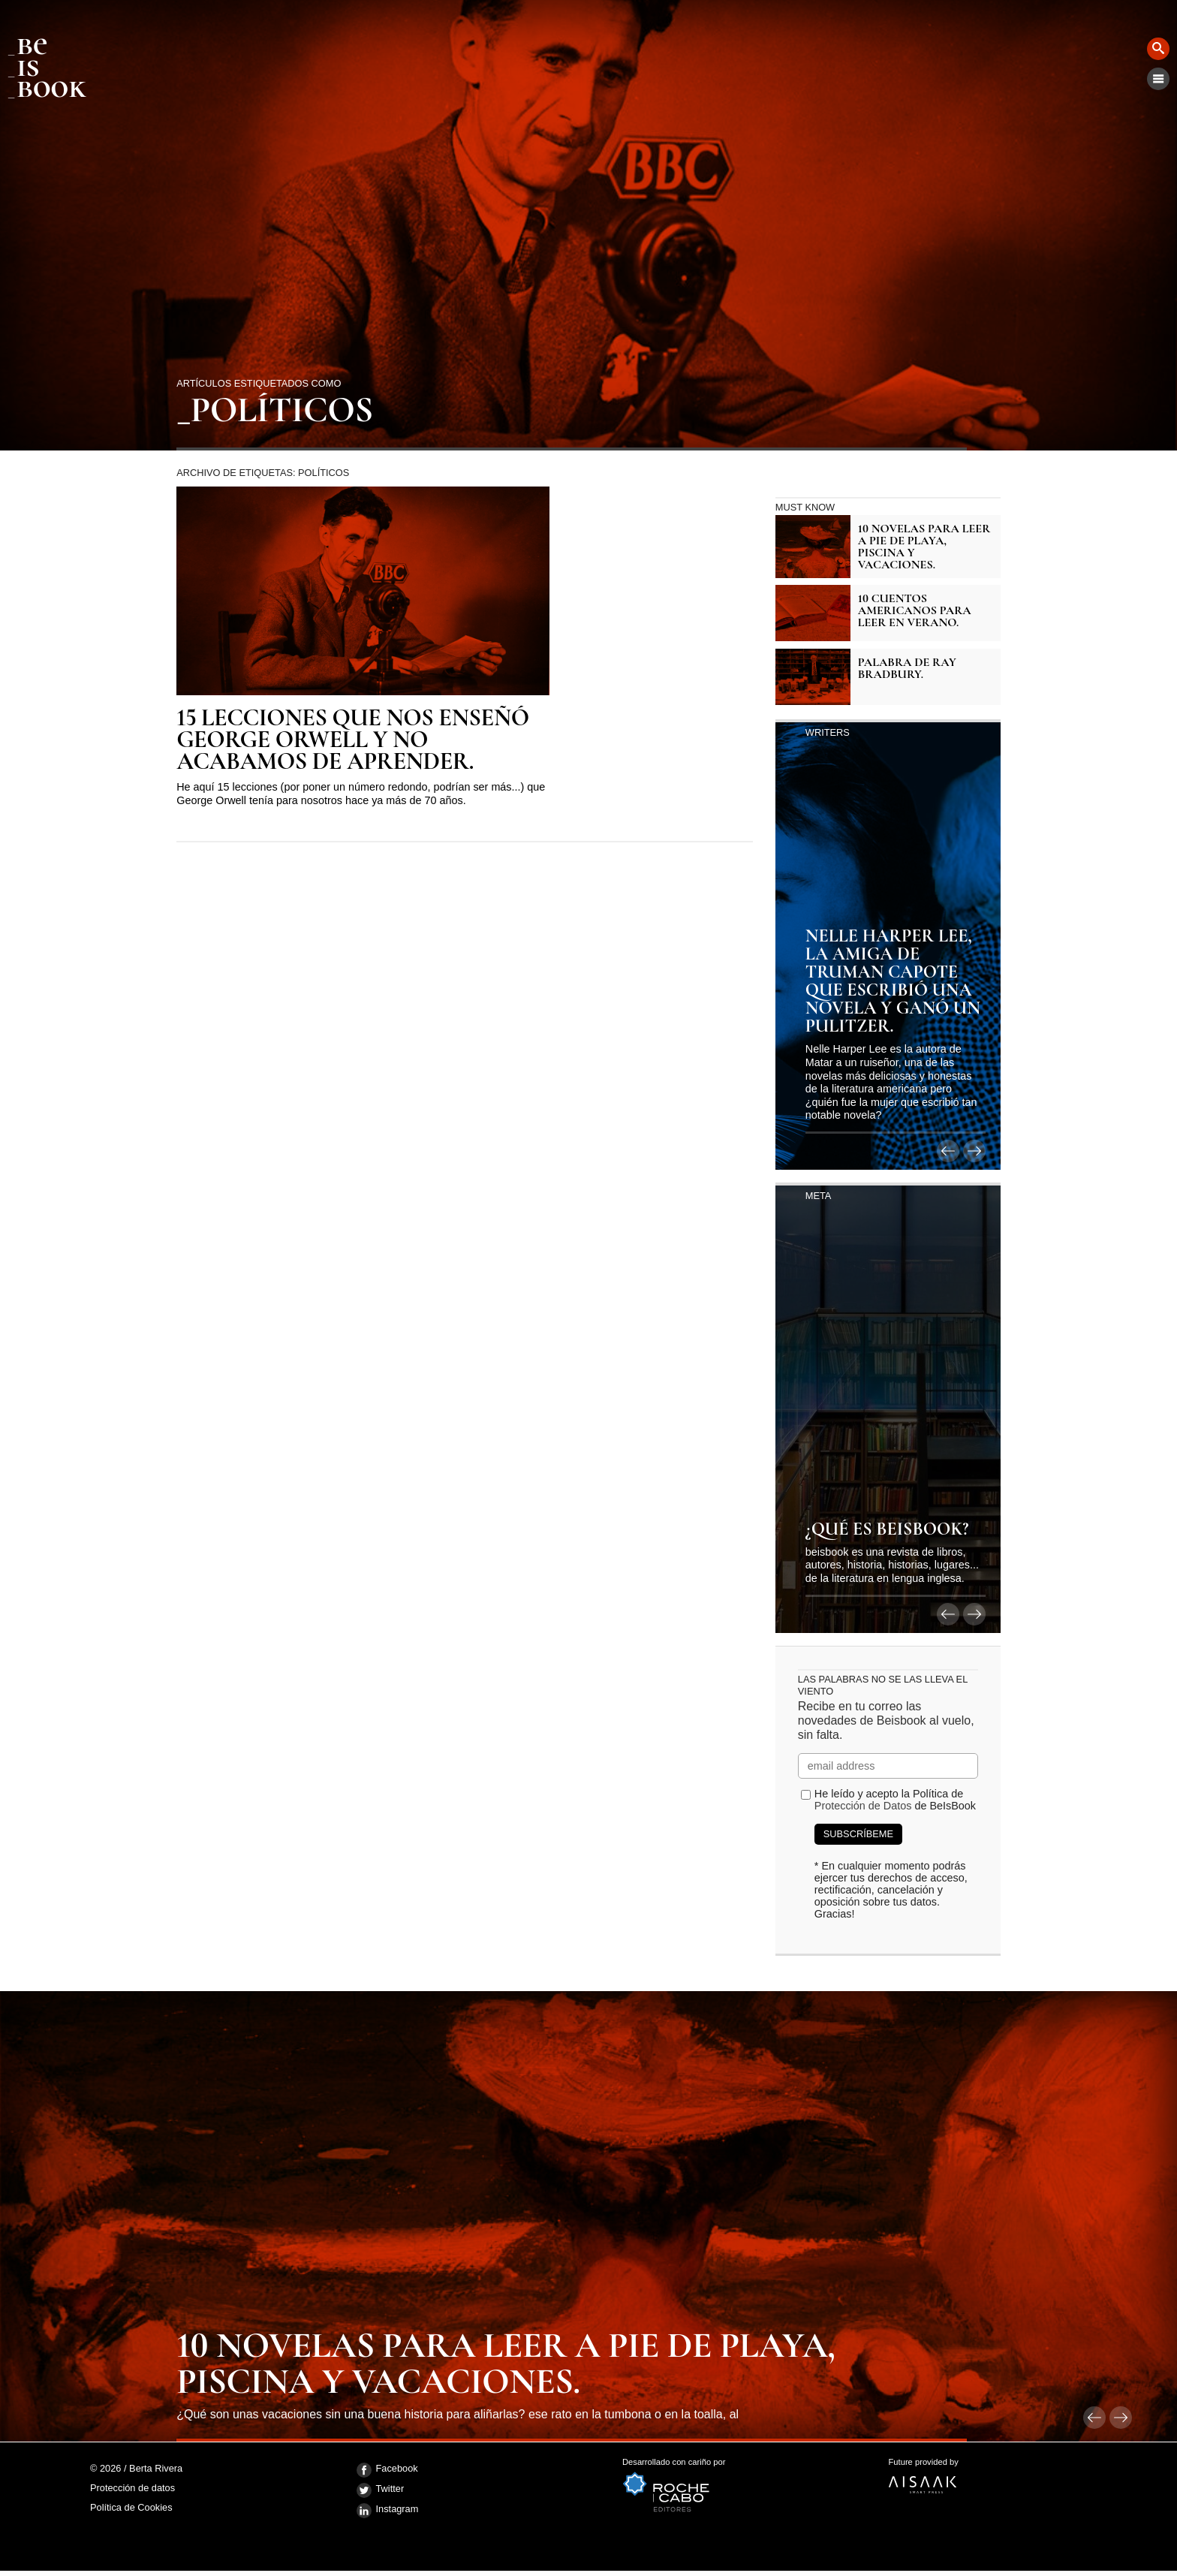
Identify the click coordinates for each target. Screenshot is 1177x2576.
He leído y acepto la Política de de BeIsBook (895, 1800)
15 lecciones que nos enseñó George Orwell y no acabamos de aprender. (352, 739)
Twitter (381, 2490)
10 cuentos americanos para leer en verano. (914, 610)
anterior (948, 1151)
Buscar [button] (1158, 49)
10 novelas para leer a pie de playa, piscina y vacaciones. (924, 546)
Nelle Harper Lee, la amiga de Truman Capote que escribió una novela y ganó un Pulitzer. (892, 982)
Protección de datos (132, 2488)
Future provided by (1022, 2481)
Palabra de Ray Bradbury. (907, 668)
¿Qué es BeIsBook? (887, 1530)
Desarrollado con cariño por (755, 2484)
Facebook (387, 2470)
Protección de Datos (863, 1806)
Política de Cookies (131, 2507)
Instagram (388, 2510)
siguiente (974, 1151)
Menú (1158, 79)
